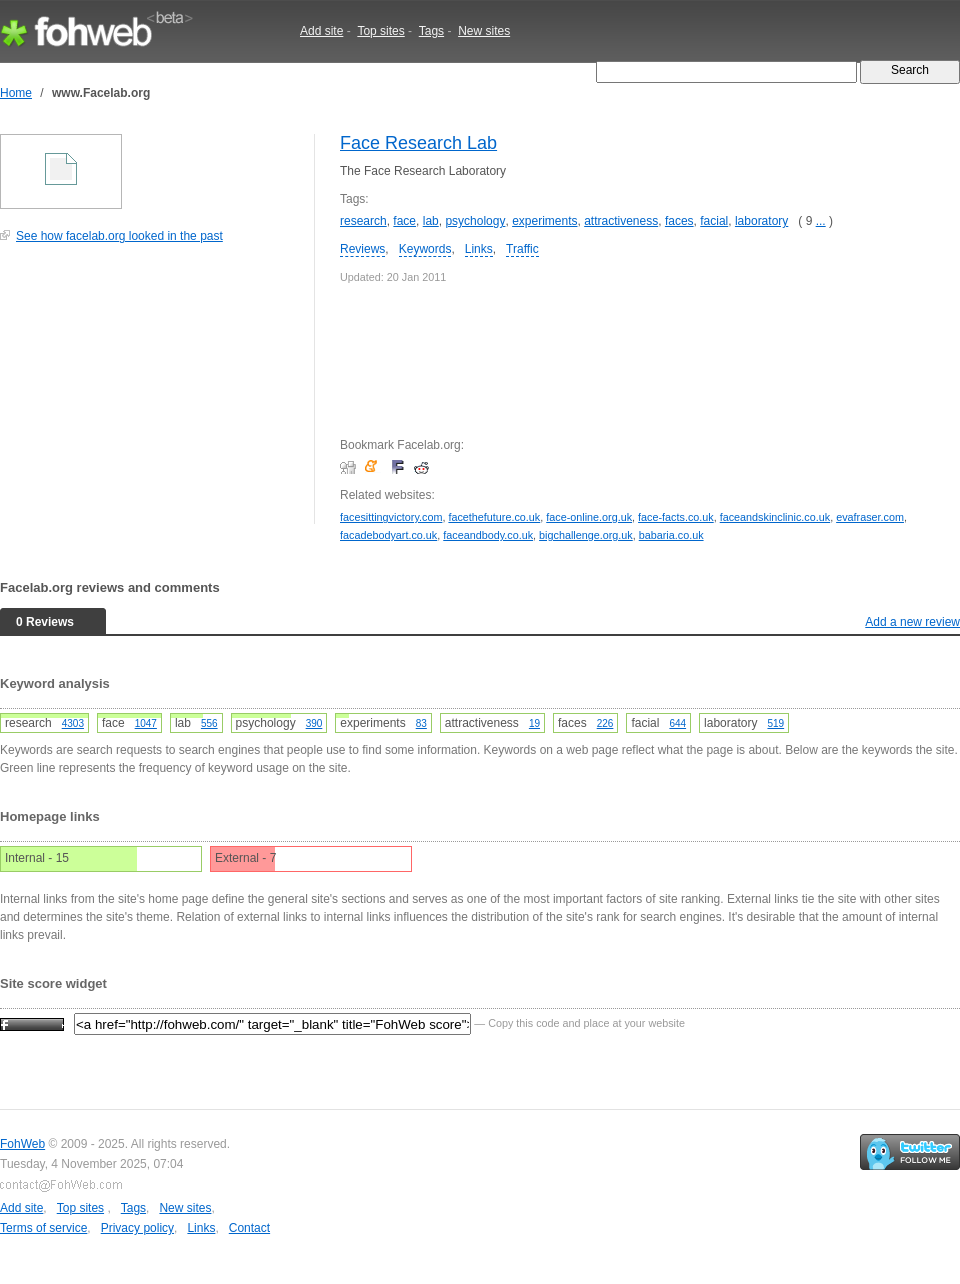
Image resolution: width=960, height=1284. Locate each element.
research (363, 221)
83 (421, 723)
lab (431, 221)
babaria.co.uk (671, 535)
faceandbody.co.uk (488, 535)
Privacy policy (137, 1228)
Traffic (522, 249)
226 (605, 723)
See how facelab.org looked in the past (119, 236)
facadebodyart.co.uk (388, 535)
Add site (321, 31)
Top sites (380, 31)
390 (314, 723)
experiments (544, 221)
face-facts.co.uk (676, 517)
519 (775, 723)
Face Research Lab (418, 143)
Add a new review (912, 622)
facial (714, 221)
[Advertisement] (150, 394)
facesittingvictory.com (391, 517)
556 (209, 723)
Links (479, 249)
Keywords (425, 249)
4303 (73, 723)
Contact (249, 1228)
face (404, 221)
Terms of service (43, 1228)
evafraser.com (870, 517)
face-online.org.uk (589, 517)
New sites (484, 31)
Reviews (362, 249)
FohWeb (22, 1144)
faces (679, 221)
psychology (475, 221)
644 (677, 723)
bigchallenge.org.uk (586, 535)
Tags (431, 31)
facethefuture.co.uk (494, 517)
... (821, 221)
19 (534, 723)
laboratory (761, 221)
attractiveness (621, 221)
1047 (146, 723)
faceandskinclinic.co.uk (775, 517)
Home (16, 93)
